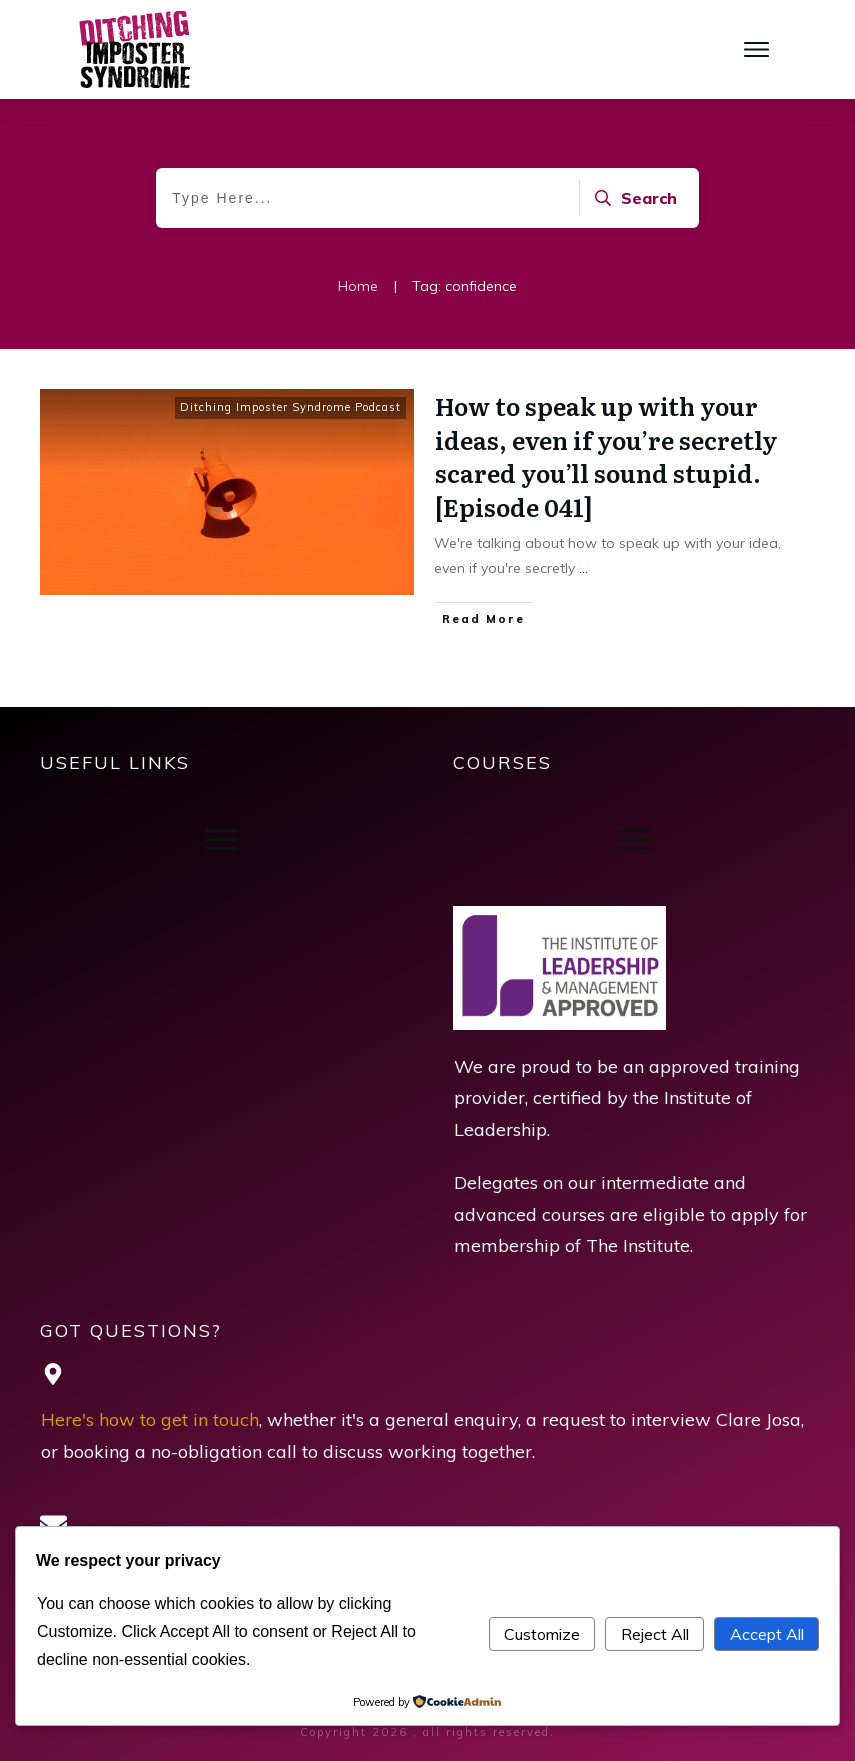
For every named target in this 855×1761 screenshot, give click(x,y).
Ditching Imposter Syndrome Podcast (290, 407)
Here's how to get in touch (150, 1419)
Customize (542, 1634)
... (583, 568)
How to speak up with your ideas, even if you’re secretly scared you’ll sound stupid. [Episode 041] (606, 456)
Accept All (767, 1634)
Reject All (655, 1634)
